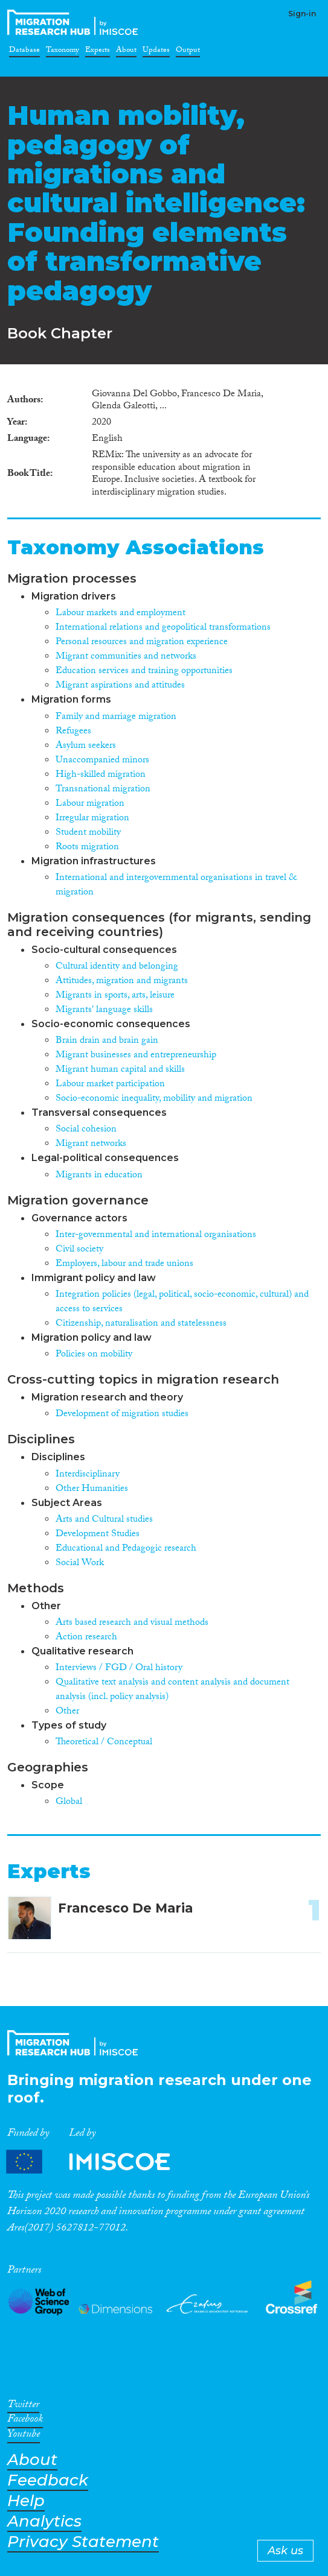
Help (26, 2501)
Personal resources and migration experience (142, 643)
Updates (156, 51)
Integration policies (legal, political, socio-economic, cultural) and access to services (182, 1302)
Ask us (285, 2550)
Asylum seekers (86, 746)
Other (67, 1712)
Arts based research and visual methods (132, 1623)
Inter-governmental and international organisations (156, 1235)
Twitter (23, 2406)
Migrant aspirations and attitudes (120, 686)
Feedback (47, 2480)
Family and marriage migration (116, 717)
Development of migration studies (122, 1415)
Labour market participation (110, 1085)
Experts (97, 51)
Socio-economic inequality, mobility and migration (154, 1099)
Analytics (44, 2521)
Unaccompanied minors (102, 761)
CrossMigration (75, 22)
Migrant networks (91, 1144)
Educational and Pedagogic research (126, 1549)
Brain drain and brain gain (107, 1041)
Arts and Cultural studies (104, 1520)
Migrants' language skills (104, 1010)
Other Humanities (92, 1489)
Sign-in (302, 13)
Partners (98, 2162)
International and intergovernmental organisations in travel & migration (176, 885)
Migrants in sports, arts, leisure (115, 996)
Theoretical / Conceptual (104, 1743)
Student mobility (88, 833)
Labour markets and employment (120, 614)
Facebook (25, 2421)
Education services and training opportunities (144, 671)
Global (69, 1802)
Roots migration (87, 848)
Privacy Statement (83, 2542)
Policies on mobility (94, 1355)
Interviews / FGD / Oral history (119, 1668)
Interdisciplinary (88, 1475)
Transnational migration (103, 790)
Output (188, 51)
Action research (86, 1638)
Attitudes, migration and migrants (122, 981)
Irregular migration (92, 819)
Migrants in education (99, 1176)
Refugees (73, 732)
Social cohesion (86, 1130)
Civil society (79, 1250)
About (126, 51)
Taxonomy (62, 51)
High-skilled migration (101, 775)
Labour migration (90, 804)
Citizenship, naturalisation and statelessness (141, 1324)
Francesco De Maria (125, 1908)
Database (24, 51)
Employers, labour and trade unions (124, 1264)
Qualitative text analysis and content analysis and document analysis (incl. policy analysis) (172, 1690)
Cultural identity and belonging (117, 967)
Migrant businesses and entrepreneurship (136, 1056)
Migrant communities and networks (126, 657)
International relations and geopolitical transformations (163, 628)
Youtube (23, 2436)
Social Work (80, 1563)
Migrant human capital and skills (120, 1070)
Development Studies (98, 1535)
